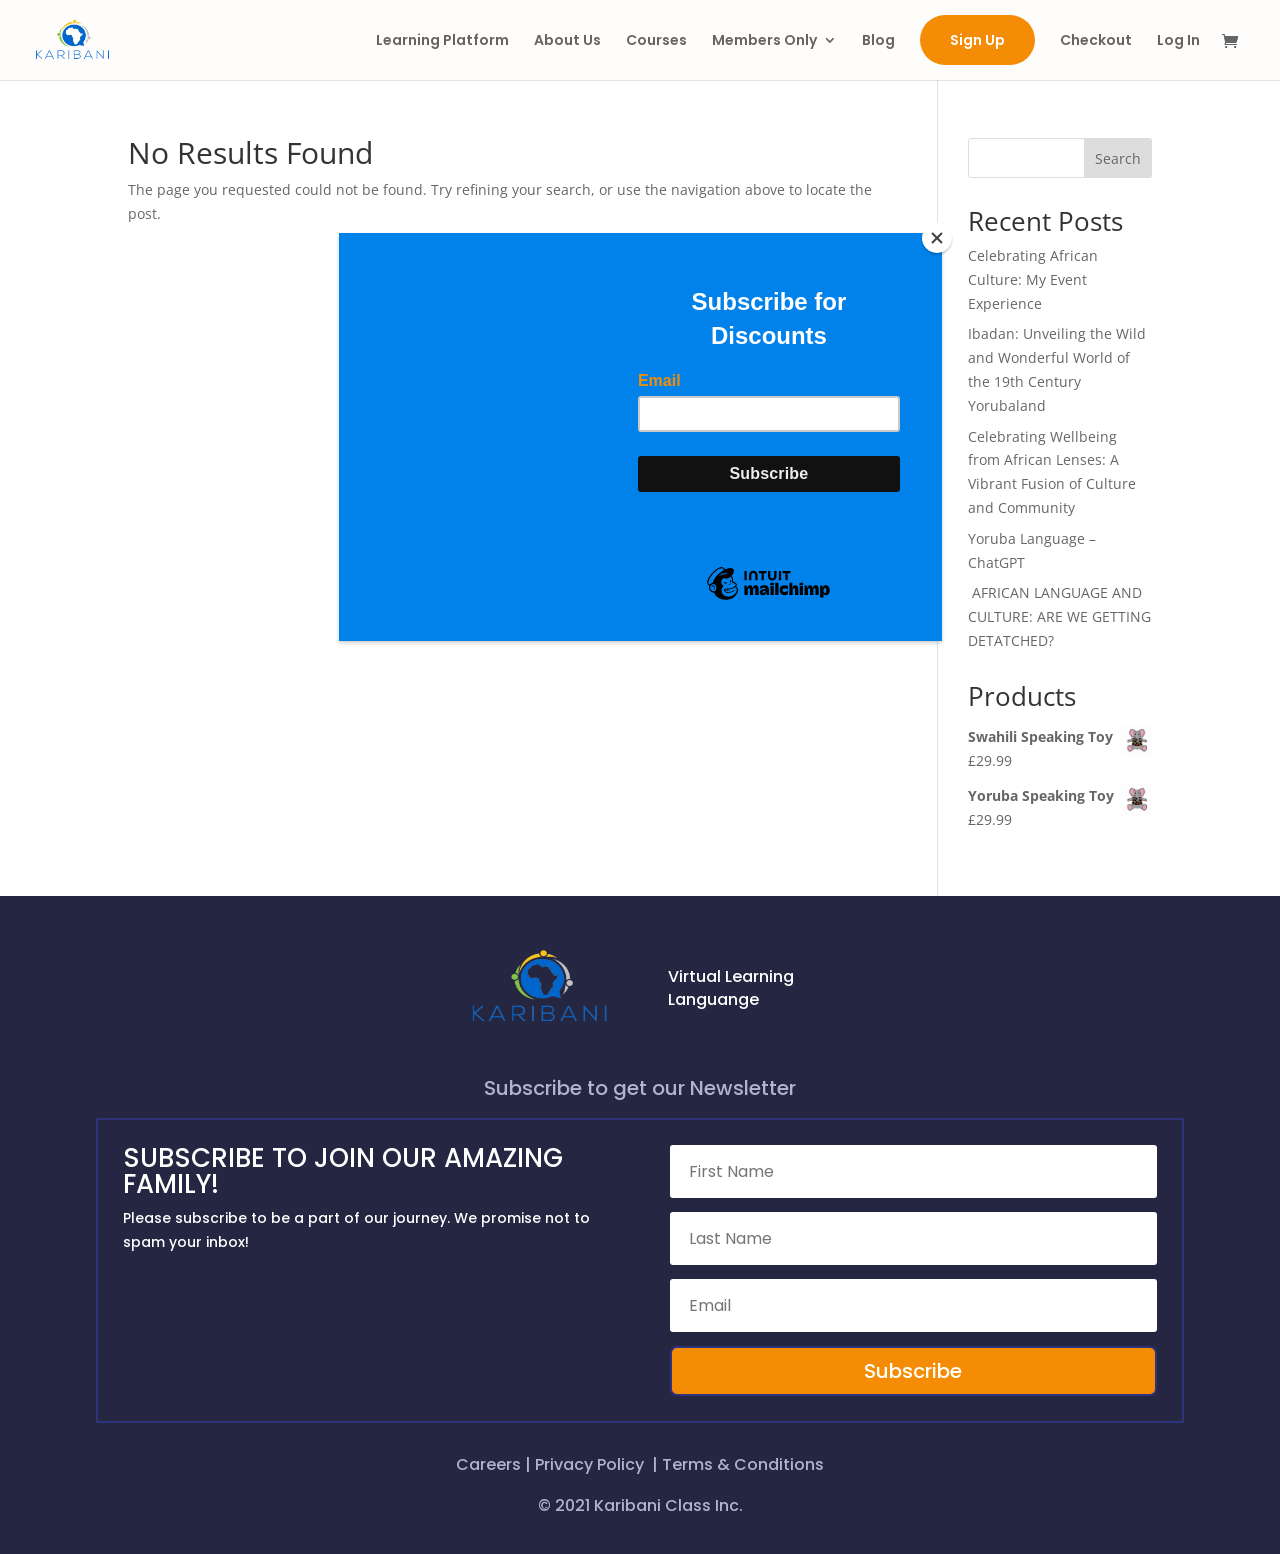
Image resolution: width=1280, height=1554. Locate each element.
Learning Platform (442, 41)
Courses (656, 41)
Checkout (1096, 41)
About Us (567, 41)
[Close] (937, 238)
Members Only (764, 41)
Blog (878, 41)
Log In (1178, 41)
